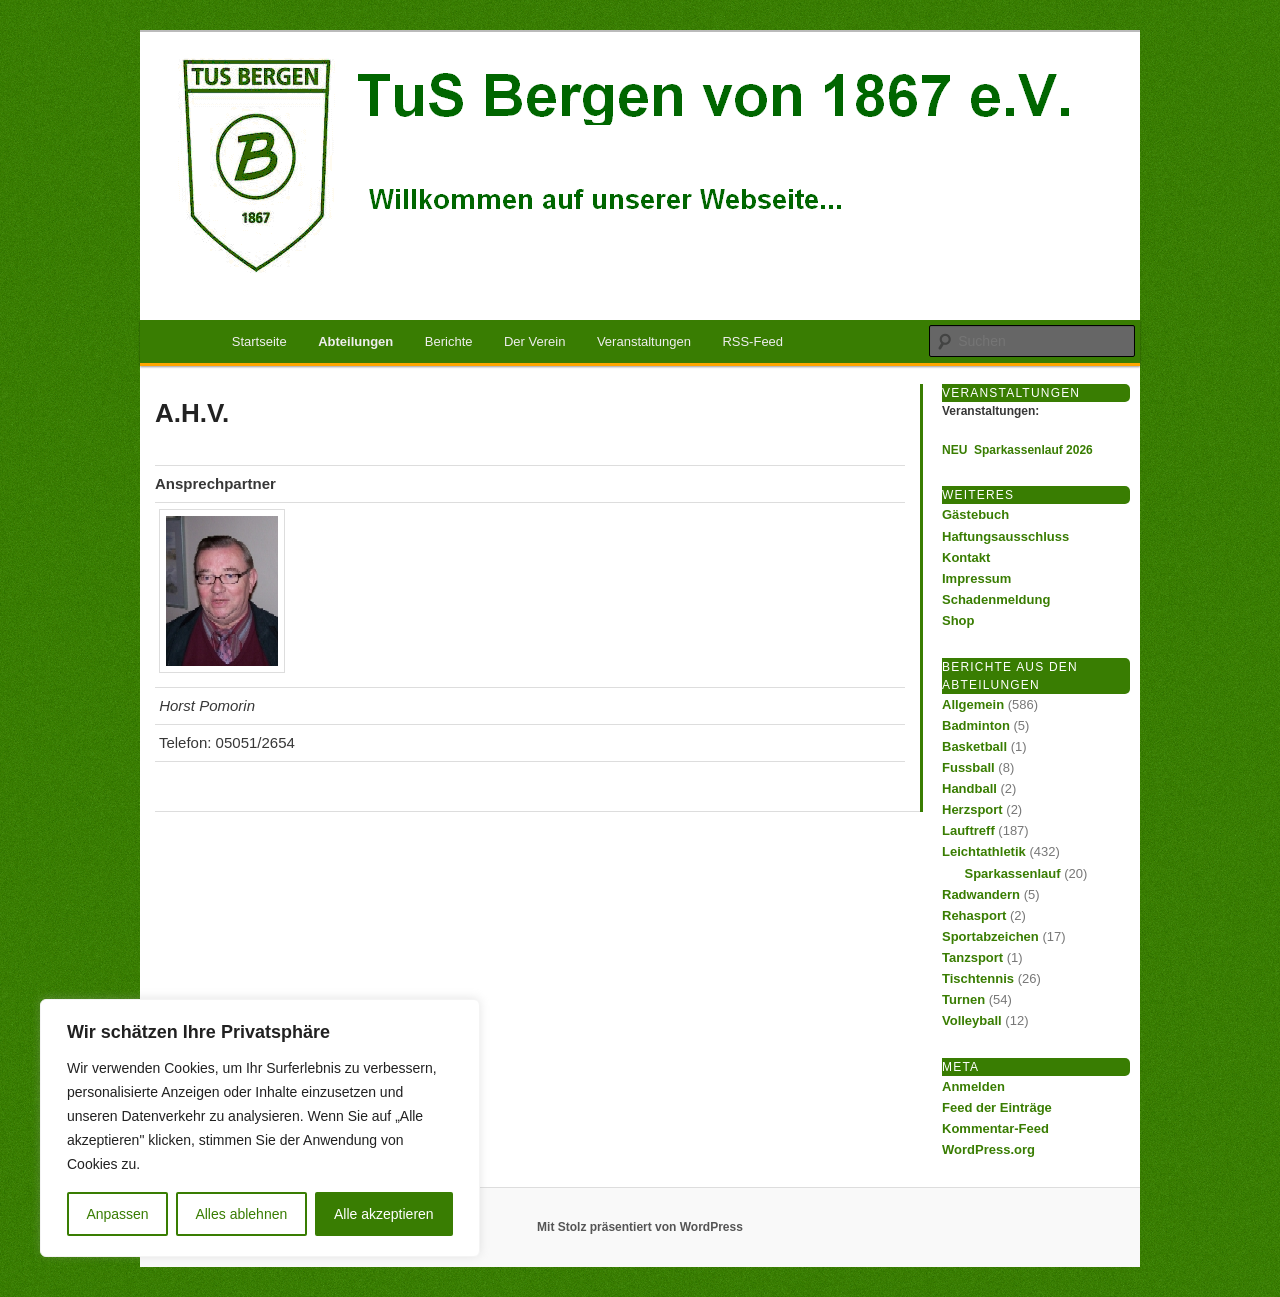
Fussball (968, 767)
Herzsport (972, 809)
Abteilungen (355, 341)
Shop (958, 620)
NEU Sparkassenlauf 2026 (1017, 450)
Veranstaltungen (644, 341)
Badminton (976, 725)
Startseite (259, 341)
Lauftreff (968, 830)
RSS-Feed (752, 341)
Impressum (976, 578)
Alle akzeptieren (384, 1214)
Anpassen (117, 1214)
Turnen (963, 999)
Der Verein (534, 341)
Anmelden (973, 1086)
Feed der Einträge (997, 1107)
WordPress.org (988, 1149)
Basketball (974, 746)
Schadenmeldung (996, 599)
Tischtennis (978, 978)
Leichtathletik (984, 851)
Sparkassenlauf (1013, 873)
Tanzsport (972, 957)
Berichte (449, 341)
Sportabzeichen (990, 936)
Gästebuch (975, 514)
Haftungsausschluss (1005, 536)
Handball (969, 788)
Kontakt (966, 557)
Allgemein (973, 704)
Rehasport (974, 915)
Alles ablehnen (241, 1214)
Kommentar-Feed (995, 1128)
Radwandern (981, 894)
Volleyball (972, 1020)
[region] (260, 1128)
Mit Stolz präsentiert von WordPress (640, 1227)
